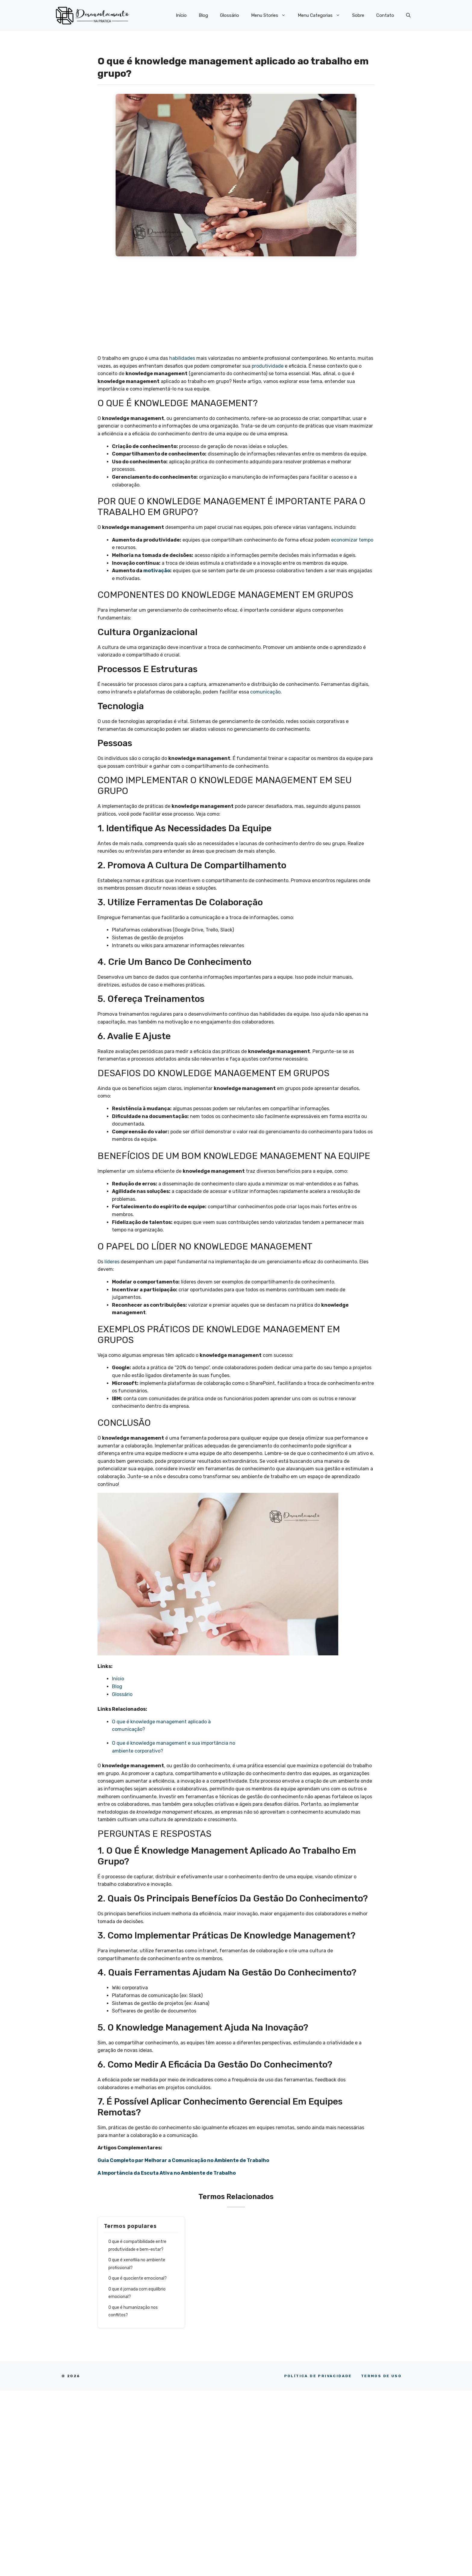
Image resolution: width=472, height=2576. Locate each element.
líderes (112, 1262)
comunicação (265, 692)
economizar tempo (352, 540)
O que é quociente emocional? (138, 2278)
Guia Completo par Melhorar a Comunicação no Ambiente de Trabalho (183, 2160)
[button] (408, 15)
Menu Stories (271, 15)
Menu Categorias (322, 15)
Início (181, 15)
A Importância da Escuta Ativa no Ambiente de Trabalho (167, 2173)
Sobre (358, 15)
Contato (385, 15)
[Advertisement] (236, 307)
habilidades (182, 358)
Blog (203, 15)
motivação (156, 570)
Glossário (229, 15)
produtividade (268, 366)
